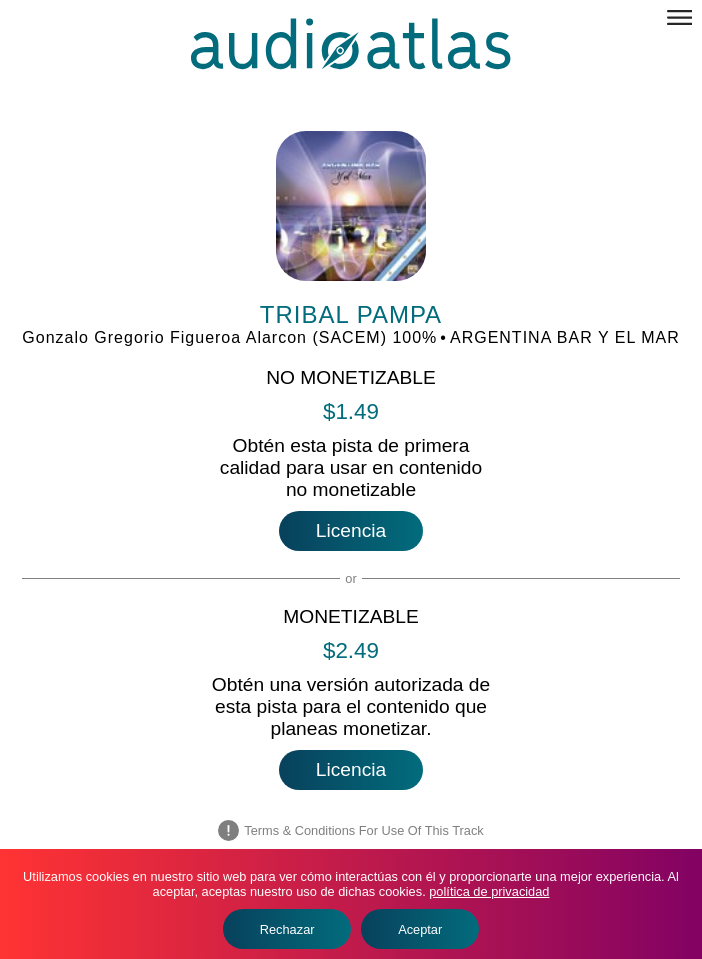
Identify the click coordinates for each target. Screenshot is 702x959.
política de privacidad (489, 891)
